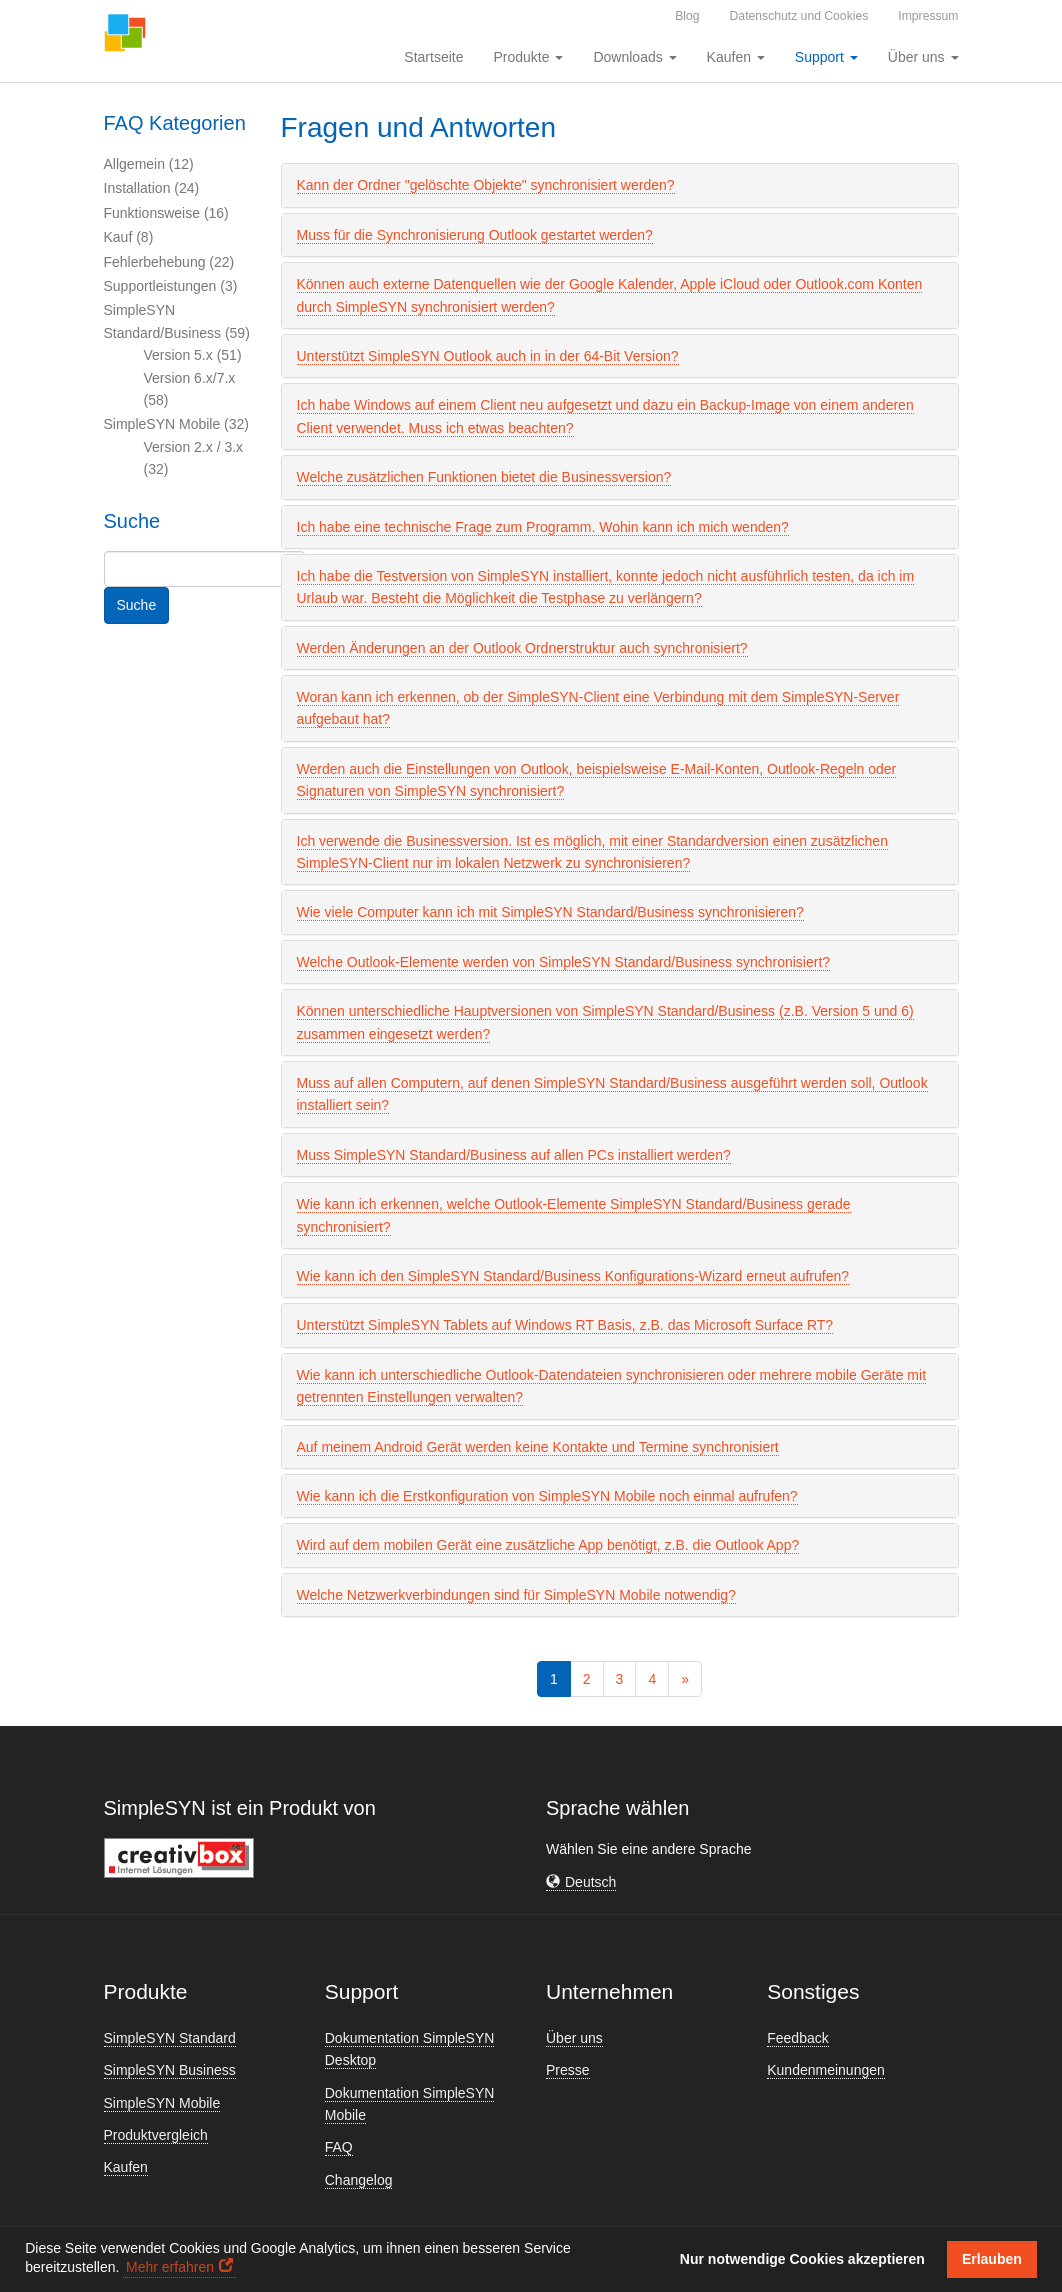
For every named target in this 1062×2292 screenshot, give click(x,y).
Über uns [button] (923, 57)
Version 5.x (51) (193, 355)
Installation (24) (152, 188)
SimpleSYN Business (170, 2070)
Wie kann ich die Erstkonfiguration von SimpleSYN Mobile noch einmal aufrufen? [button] (547, 1496)
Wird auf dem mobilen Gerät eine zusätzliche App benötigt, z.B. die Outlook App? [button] (548, 1545)
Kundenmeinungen (826, 2070)
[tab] (620, 185)
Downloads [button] (634, 57)
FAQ (339, 2147)
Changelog (359, 2180)
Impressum (928, 16)
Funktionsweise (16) (166, 213)
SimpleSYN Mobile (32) (177, 424)
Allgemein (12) (149, 164)
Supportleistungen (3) (171, 286)
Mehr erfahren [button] (170, 2267)
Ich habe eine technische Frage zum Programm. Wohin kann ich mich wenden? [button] (543, 527)
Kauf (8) (129, 237)
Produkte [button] (529, 57)
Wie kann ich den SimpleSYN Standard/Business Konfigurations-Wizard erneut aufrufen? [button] (573, 1276)
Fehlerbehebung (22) (169, 262)
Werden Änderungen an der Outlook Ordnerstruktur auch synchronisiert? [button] (522, 648)
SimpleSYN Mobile (162, 2103)
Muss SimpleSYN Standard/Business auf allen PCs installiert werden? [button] (514, 1155)
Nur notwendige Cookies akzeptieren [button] (802, 2259)
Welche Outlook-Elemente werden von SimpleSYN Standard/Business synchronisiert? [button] (564, 962)
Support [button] (826, 57)
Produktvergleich (156, 2135)
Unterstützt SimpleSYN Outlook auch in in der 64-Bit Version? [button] (488, 356)
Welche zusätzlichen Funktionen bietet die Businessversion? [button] (484, 477)
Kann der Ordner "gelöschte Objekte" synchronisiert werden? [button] (486, 185)
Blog (687, 16)
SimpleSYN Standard (170, 2038)
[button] (581, 1882)
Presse (568, 2070)
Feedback (797, 2038)
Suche (137, 605)
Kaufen (126, 2167)
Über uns (574, 2038)
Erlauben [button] (992, 2259)
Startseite (433, 57)
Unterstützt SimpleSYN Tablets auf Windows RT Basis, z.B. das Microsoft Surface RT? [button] (565, 1325)
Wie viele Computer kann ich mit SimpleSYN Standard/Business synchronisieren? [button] (550, 912)
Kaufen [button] (736, 57)
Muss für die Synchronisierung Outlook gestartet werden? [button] (475, 235)
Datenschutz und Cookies (799, 16)
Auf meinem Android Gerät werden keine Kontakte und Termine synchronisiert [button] (538, 1447)
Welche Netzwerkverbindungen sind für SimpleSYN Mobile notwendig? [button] (516, 1595)
